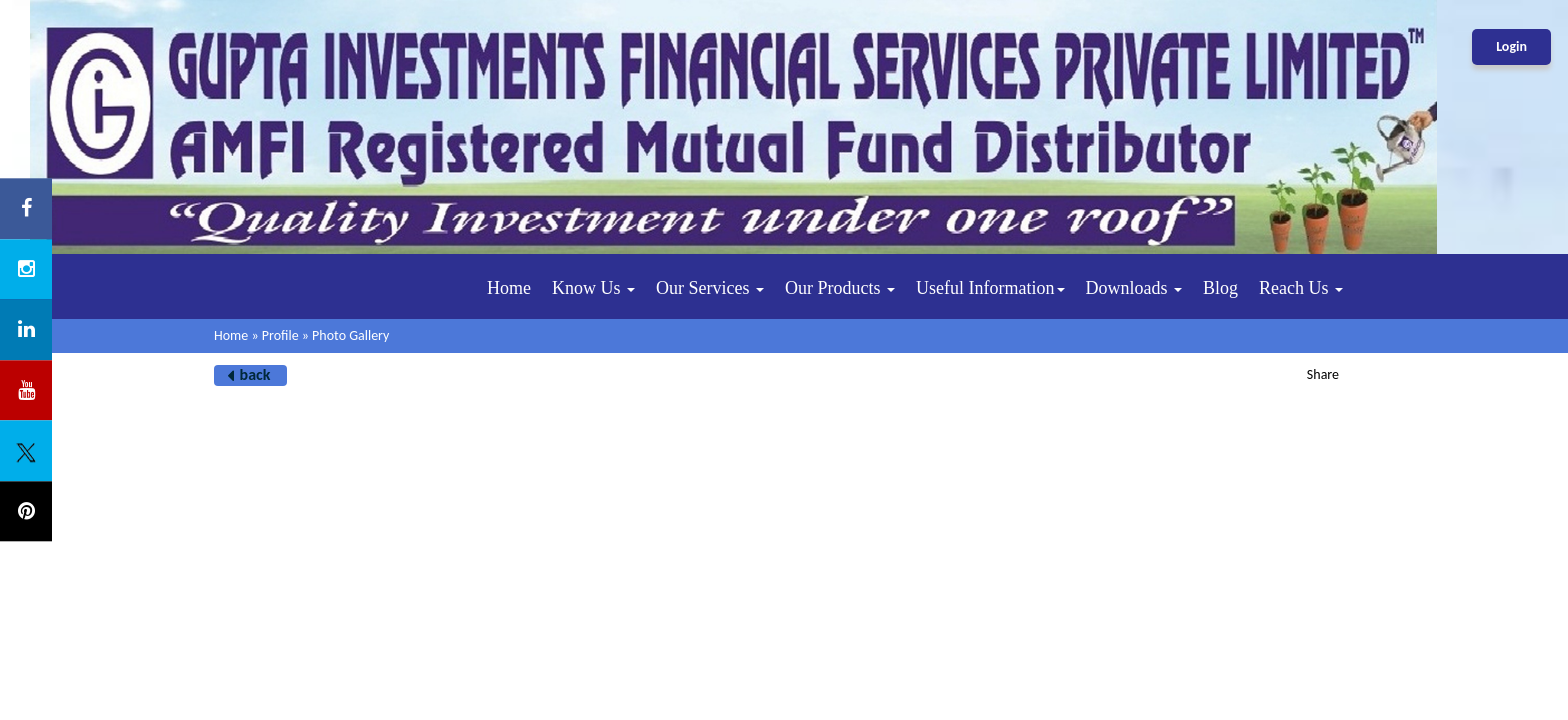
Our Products (840, 288)
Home (509, 288)
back (255, 374)
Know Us (593, 288)
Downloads (1134, 288)
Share (1323, 374)
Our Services (710, 288)
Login (1511, 46)
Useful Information (990, 288)
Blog (1220, 288)
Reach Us (1301, 288)
